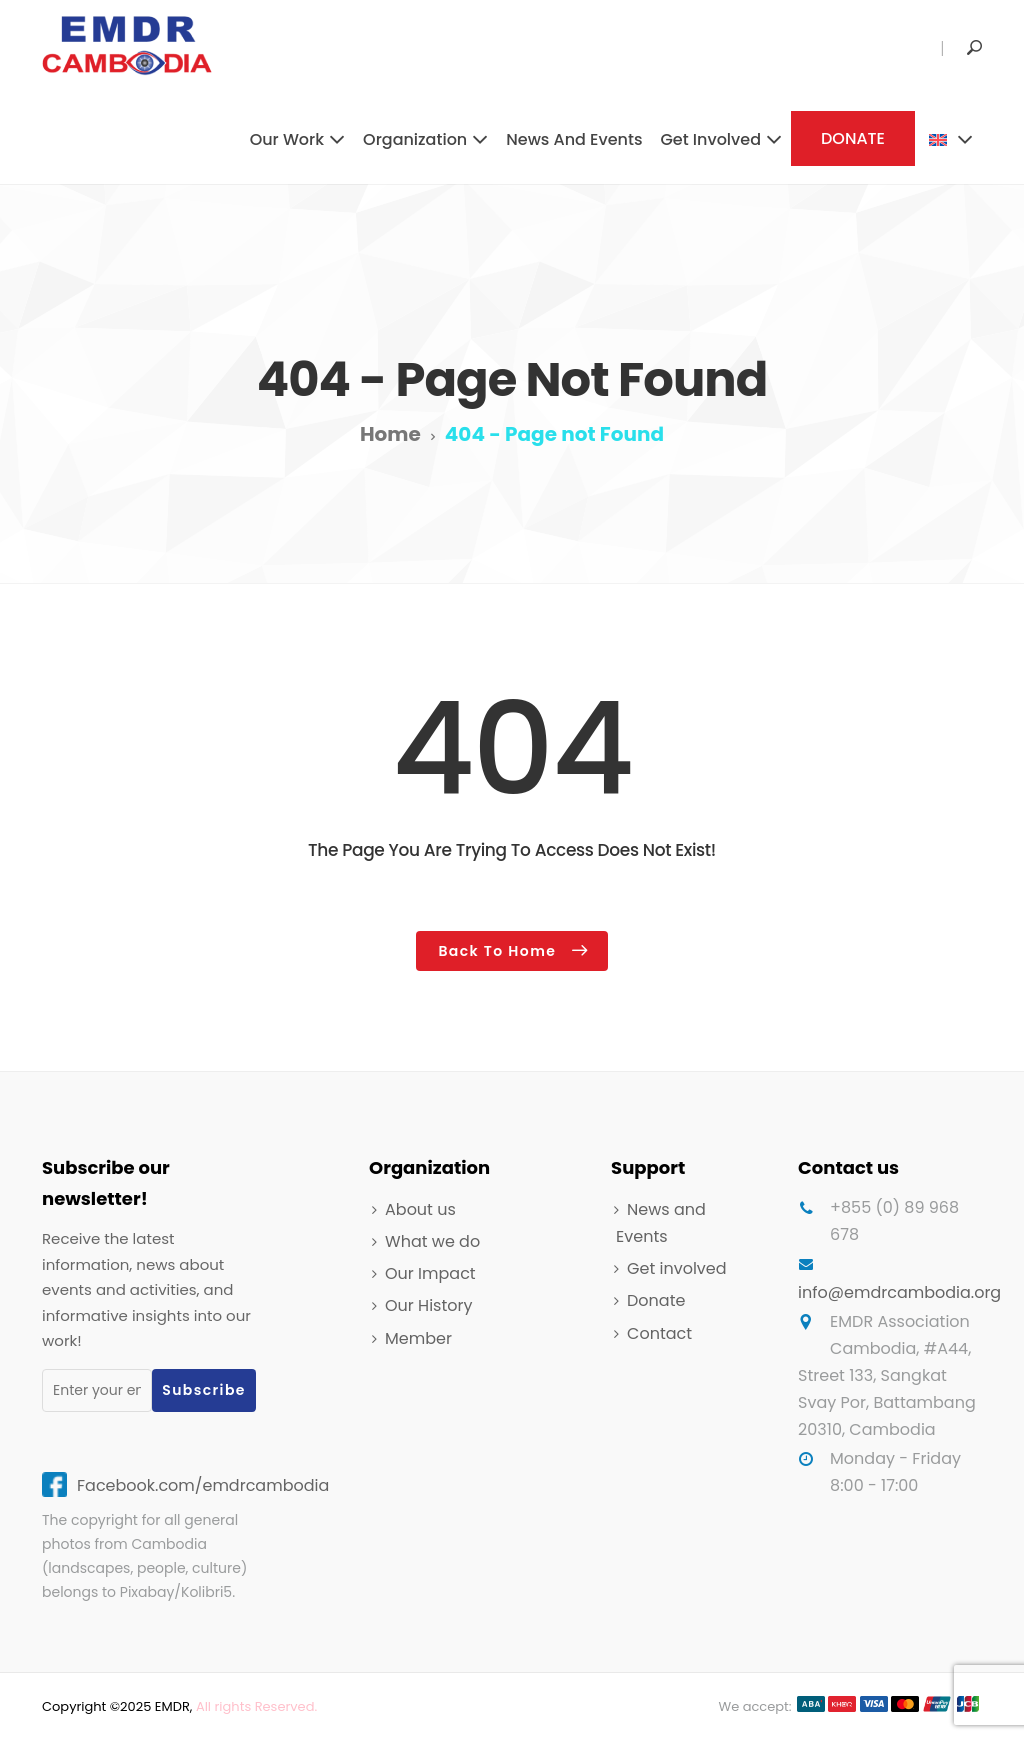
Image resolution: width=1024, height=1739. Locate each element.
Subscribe (204, 1390)
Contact (659, 1333)
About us (420, 1209)
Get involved (710, 139)
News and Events (574, 139)
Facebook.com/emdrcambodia (203, 1485)
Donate (656, 1300)
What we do (432, 1241)
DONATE (853, 138)
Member (418, 1338)
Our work (287, 139)
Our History (428, 1305)
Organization (415, 139)
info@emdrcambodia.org (899, 1292)
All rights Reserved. (256, 1706)
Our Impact (430, 1273)
